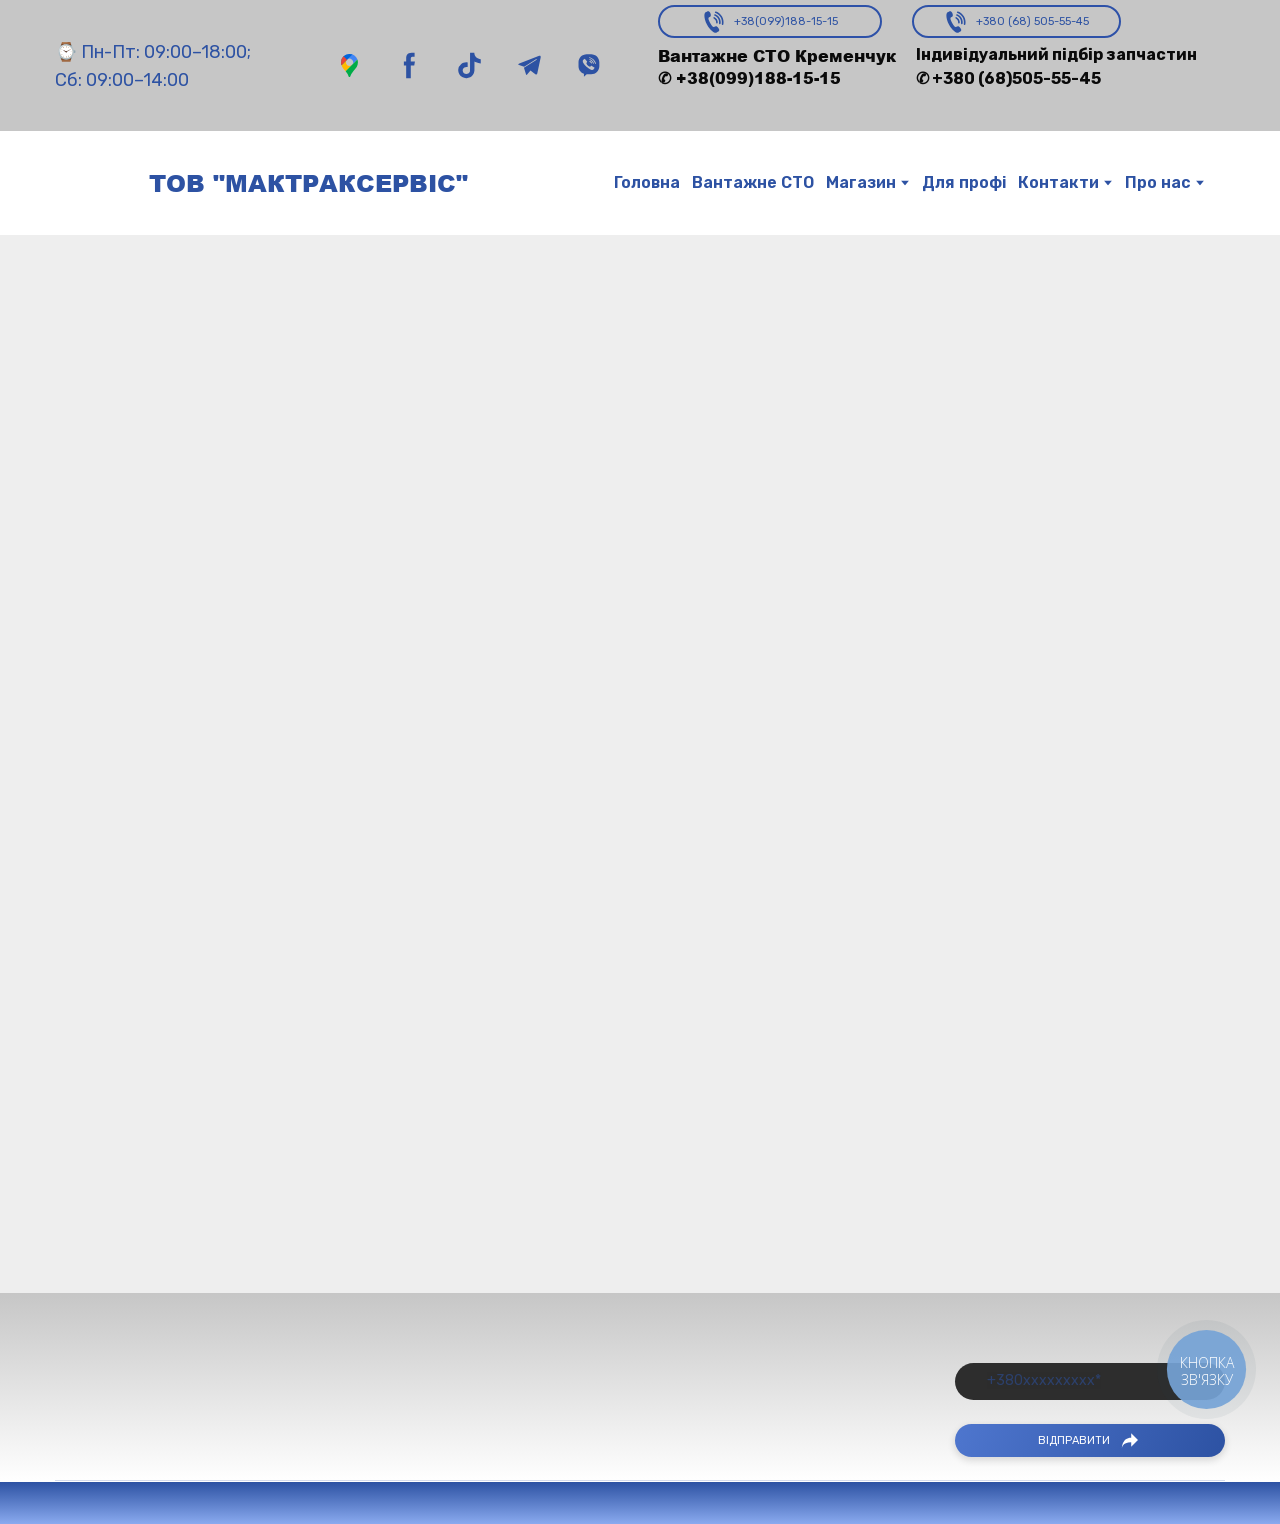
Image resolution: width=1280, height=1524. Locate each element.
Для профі (964, 182)
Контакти (1058, 182)
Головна (647, 182)
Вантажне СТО (753, 182)
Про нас (1158, 182)
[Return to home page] (92, 183)
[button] (349, 65)
